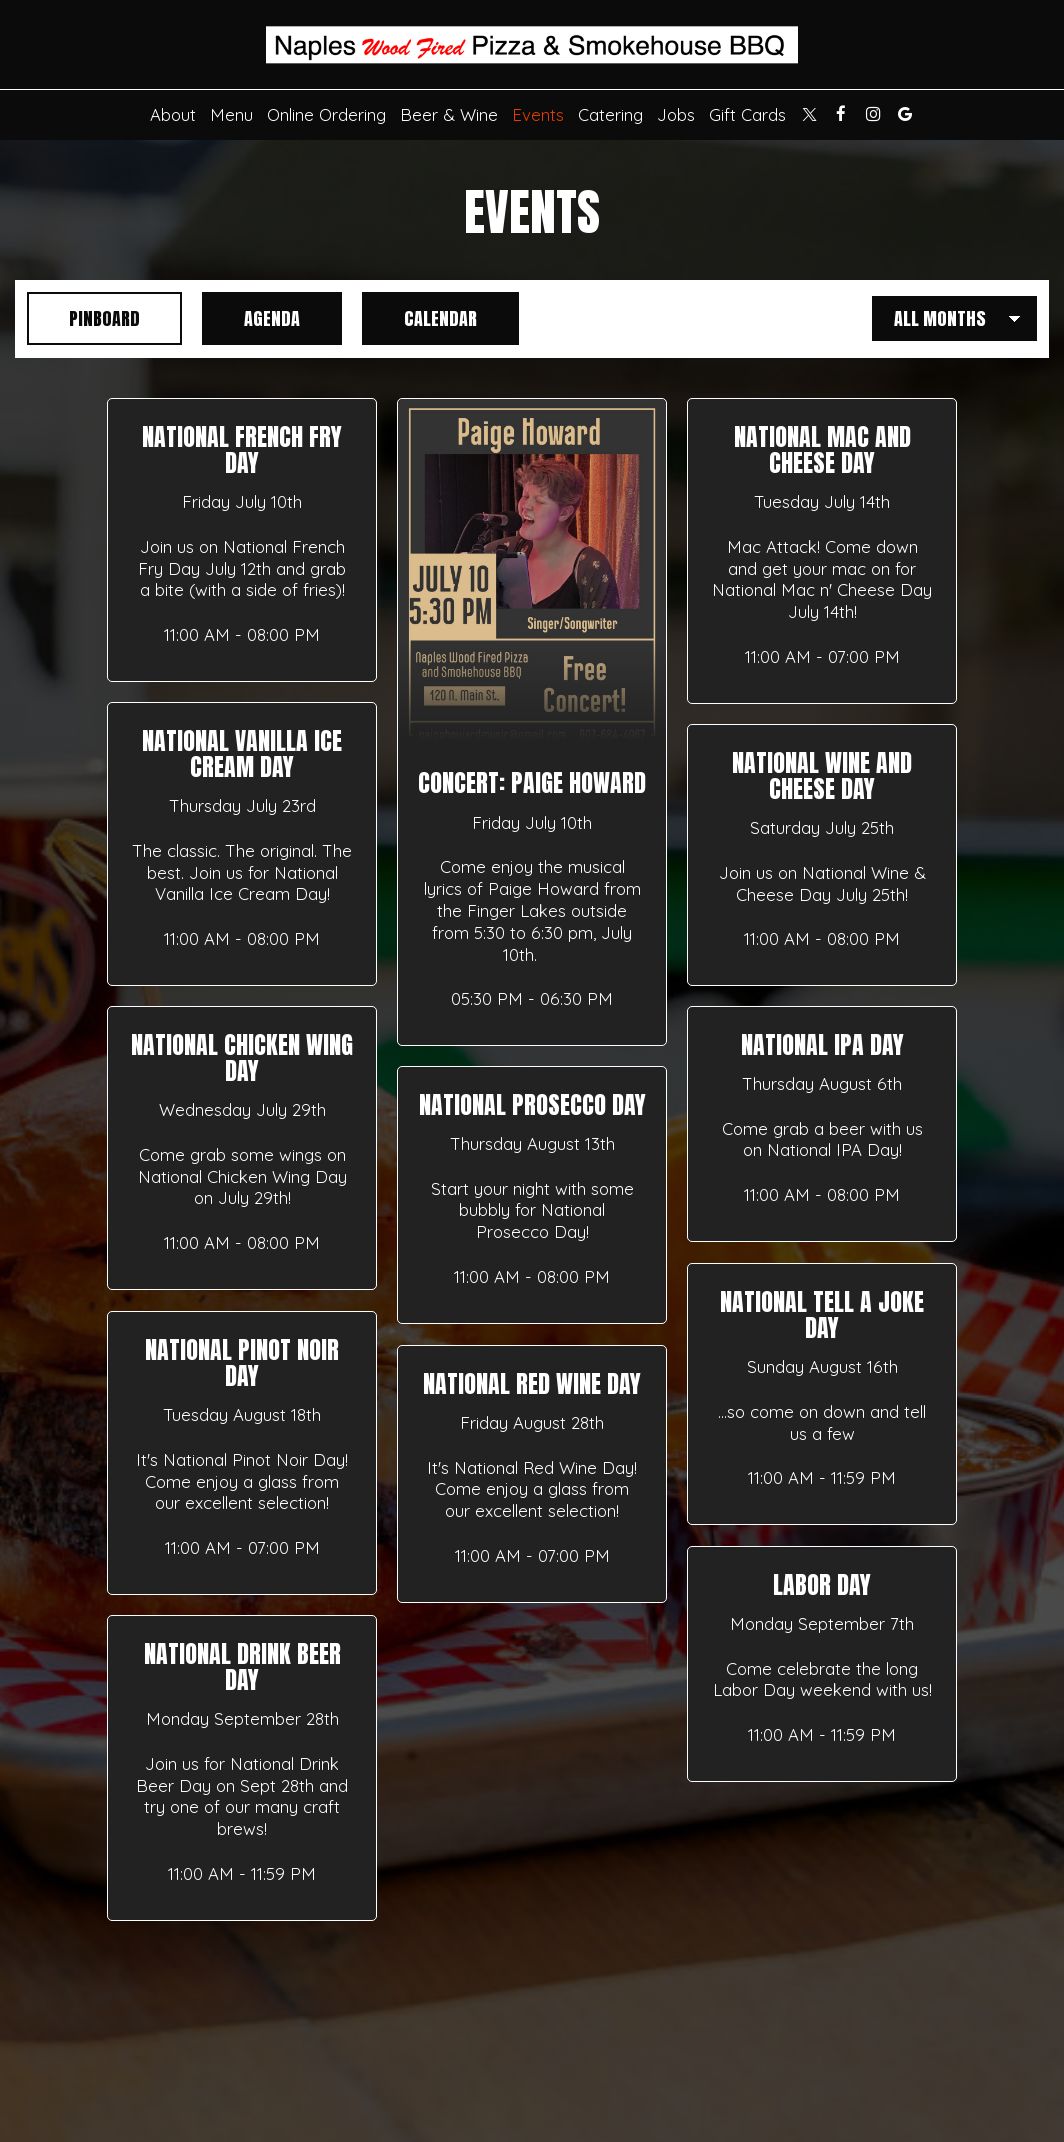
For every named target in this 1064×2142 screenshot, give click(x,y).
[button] (242, 540)
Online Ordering (326, 115)
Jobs (676, 115)
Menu (231, 115)
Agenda (251, 318)
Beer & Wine (449, 115)
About (173, 115)
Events (538, 115)
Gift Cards (747, 115)
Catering (610, 115)
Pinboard (83, 318)
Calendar (419, 318)
